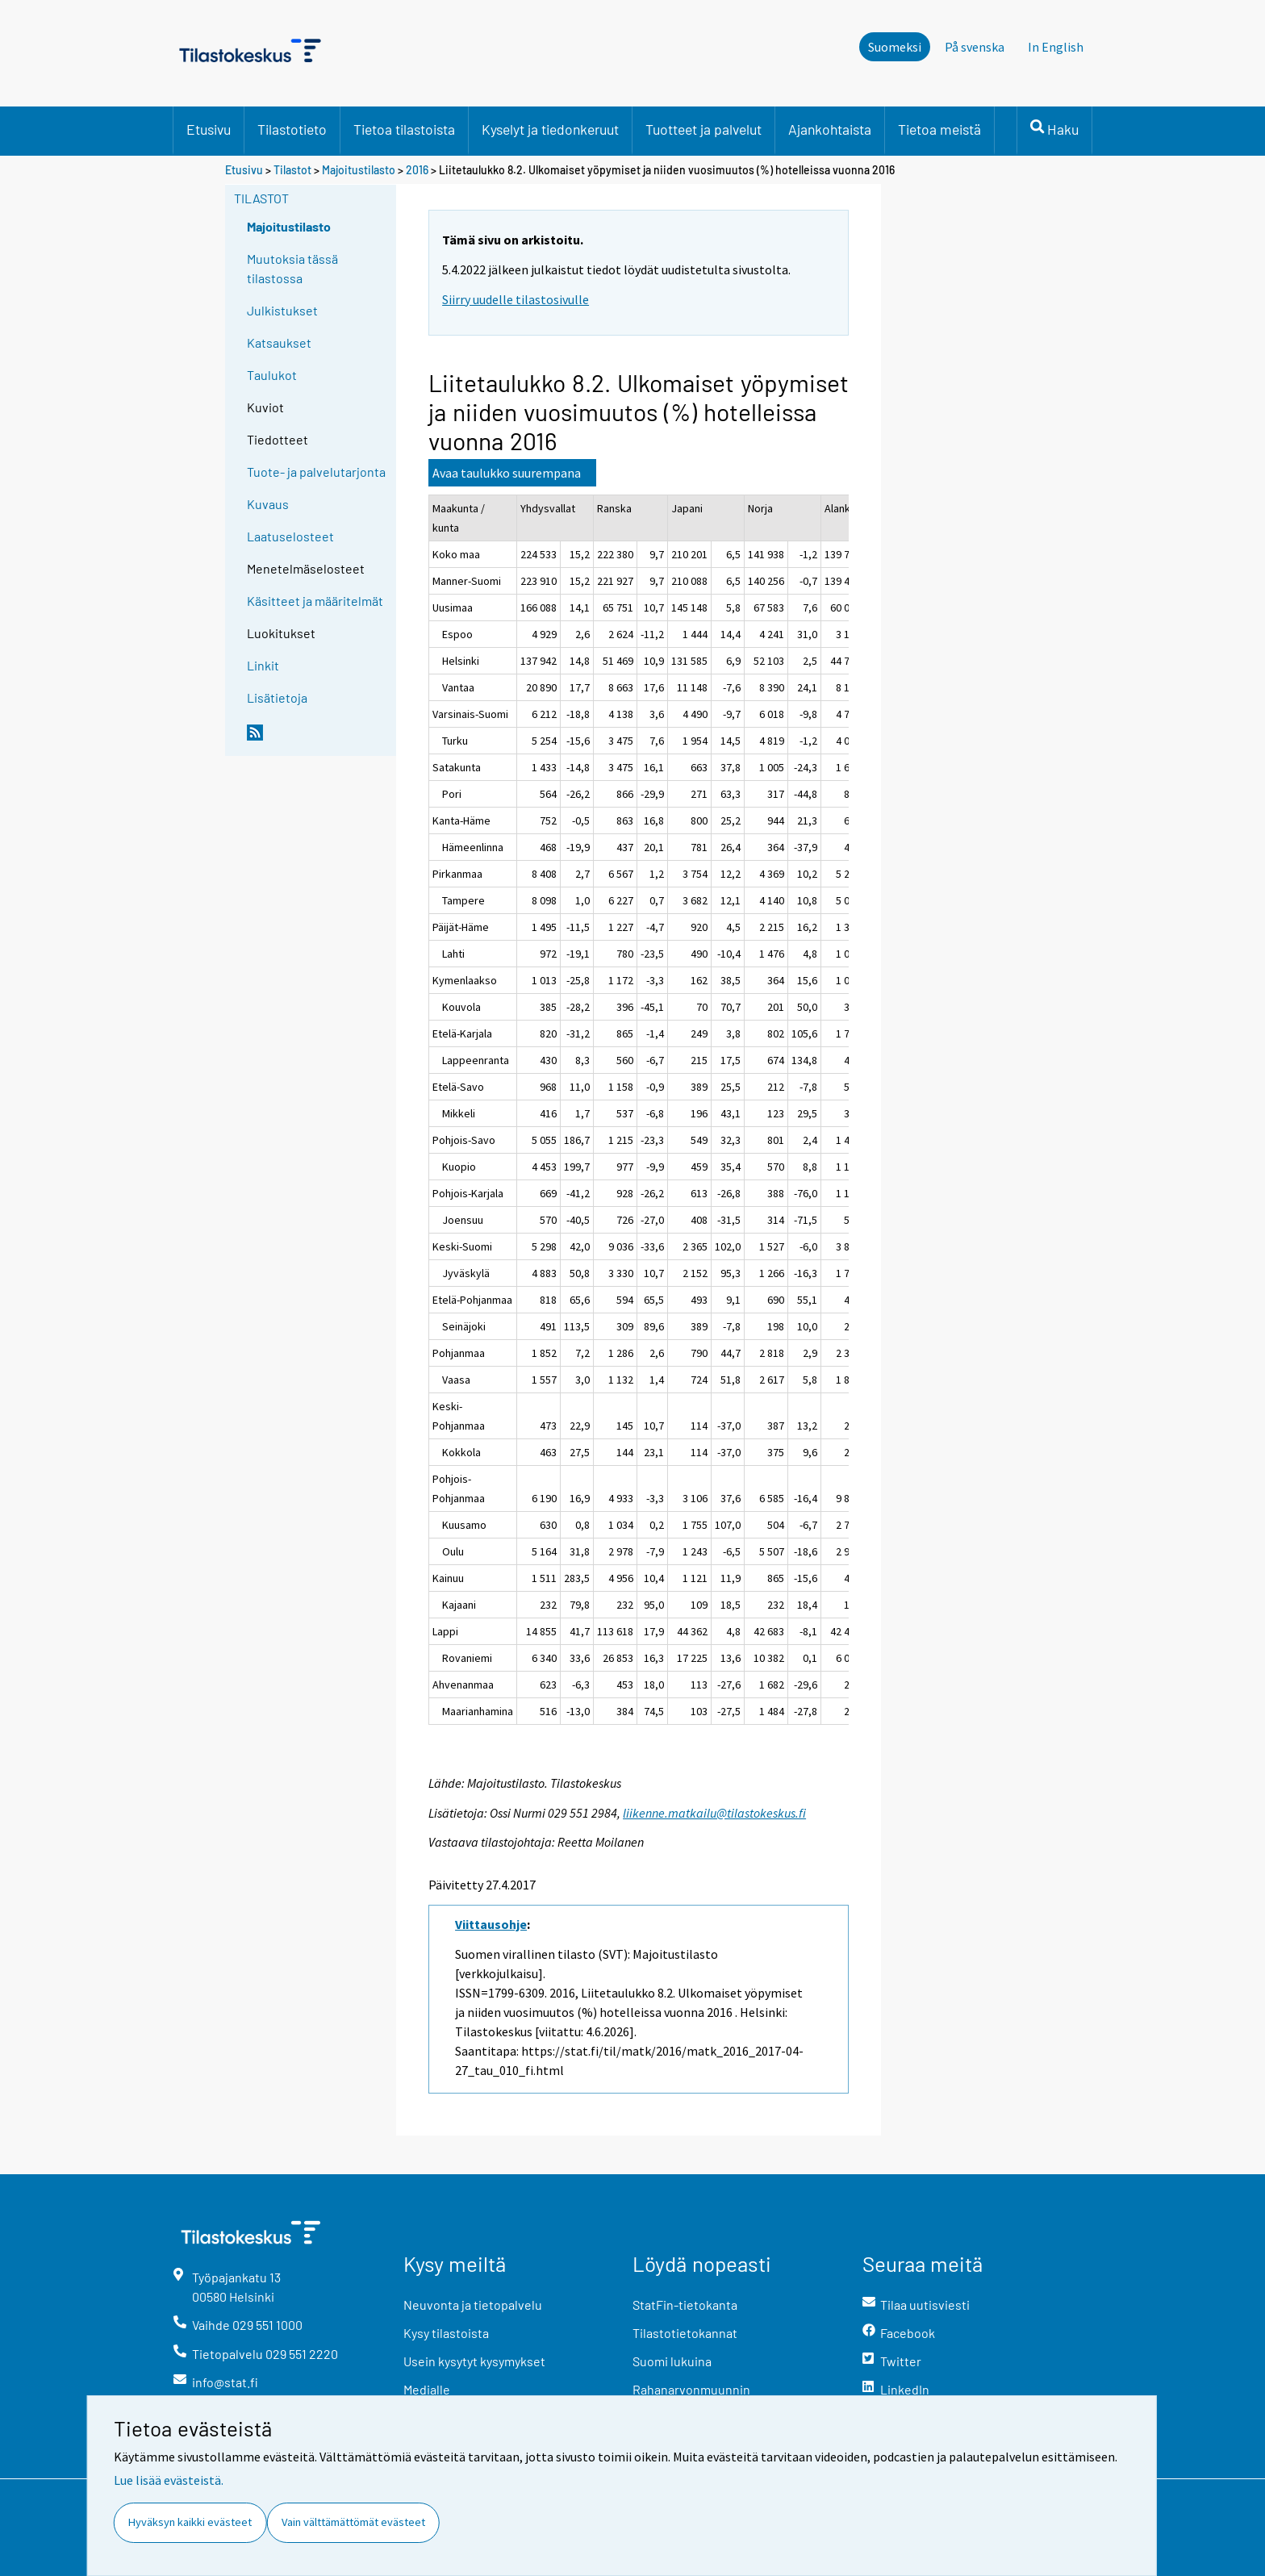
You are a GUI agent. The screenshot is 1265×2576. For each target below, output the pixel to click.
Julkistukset (282, 310)
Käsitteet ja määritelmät (315, 600)
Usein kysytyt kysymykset (474, 2361)
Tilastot (292, 170)
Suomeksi (894, 47)
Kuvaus (268, 503)
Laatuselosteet (290, 536)
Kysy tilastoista (446, 2332)
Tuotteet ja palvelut (703, 129)
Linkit (263, 665)
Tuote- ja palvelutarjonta (316, 471)
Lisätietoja (277, 697)
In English (1055, 47)
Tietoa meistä (939, 129)
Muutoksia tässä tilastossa (292, 268)
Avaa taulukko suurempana (506, 473)
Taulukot (272, 374)
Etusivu (208, 129)
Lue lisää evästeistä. (168, 2480)
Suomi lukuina (672, 2361)
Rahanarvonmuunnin (691, 2389)
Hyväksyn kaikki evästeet (190, 2522)
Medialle (426, 2389)
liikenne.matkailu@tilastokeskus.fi (714, 1813)
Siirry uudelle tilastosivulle (515, 299)
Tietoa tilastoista (404, 129)
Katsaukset (279, 342)
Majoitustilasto (358, 170)
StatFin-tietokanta (684, 2304)
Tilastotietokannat (684, 2332)
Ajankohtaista (829, 129)
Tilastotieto (292, 129)
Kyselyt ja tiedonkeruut (550, 129)
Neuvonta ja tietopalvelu (472, 2304)
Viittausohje (491, 1924)
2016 (417, 170)
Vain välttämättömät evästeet (353, 2522)
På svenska (974, 47)
